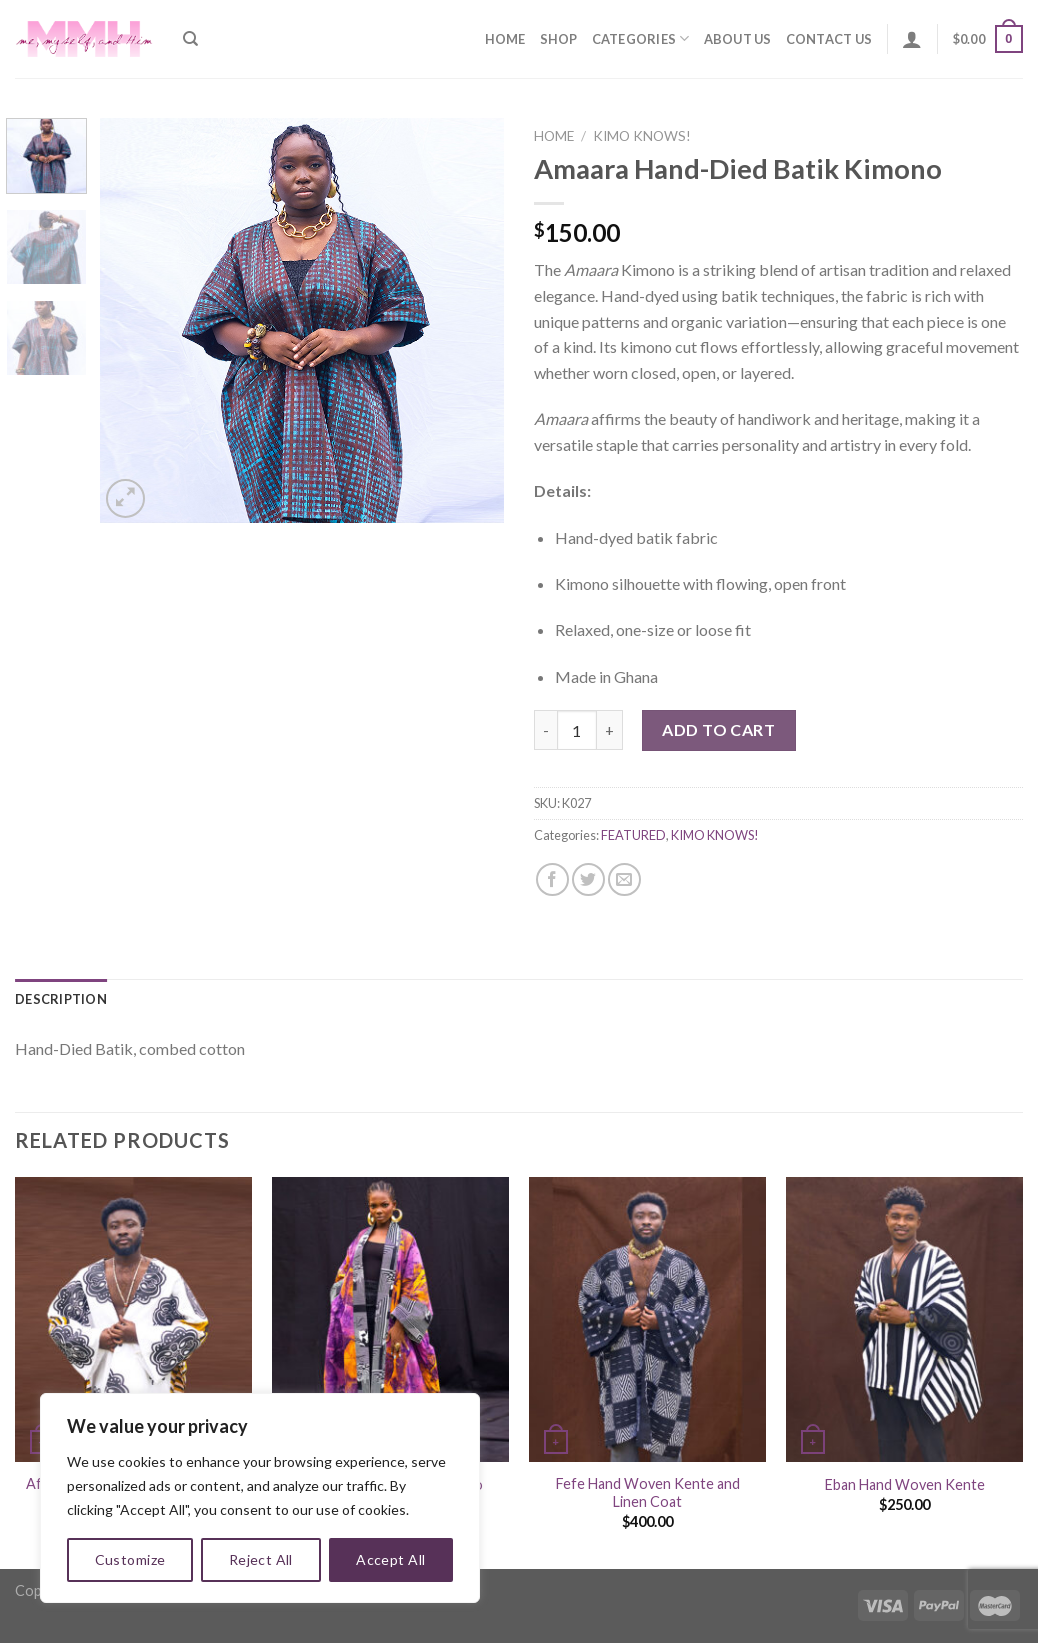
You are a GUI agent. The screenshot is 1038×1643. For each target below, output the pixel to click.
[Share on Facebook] (552, 879)
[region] (260, 1498)
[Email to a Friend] (624, 879)
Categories (641, 38)
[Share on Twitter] (588, 879)
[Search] (190, 39)
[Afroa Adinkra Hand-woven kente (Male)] (133, 1319)
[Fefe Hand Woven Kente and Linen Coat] (647, 1319)
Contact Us (829, 39)
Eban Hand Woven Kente (905, 1484)
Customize (130, 1559)
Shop (559, 39)
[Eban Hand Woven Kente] (904, 1319)
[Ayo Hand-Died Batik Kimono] (390, 1319)
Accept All (390, 1559)
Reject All (261, 1559)
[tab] (61, 999)
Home (505, 39)
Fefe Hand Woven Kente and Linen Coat (648, 1493)
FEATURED (633, 835)
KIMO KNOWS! (642, 136)
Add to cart (718, 729)
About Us (738, 39)
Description (61, 999)
